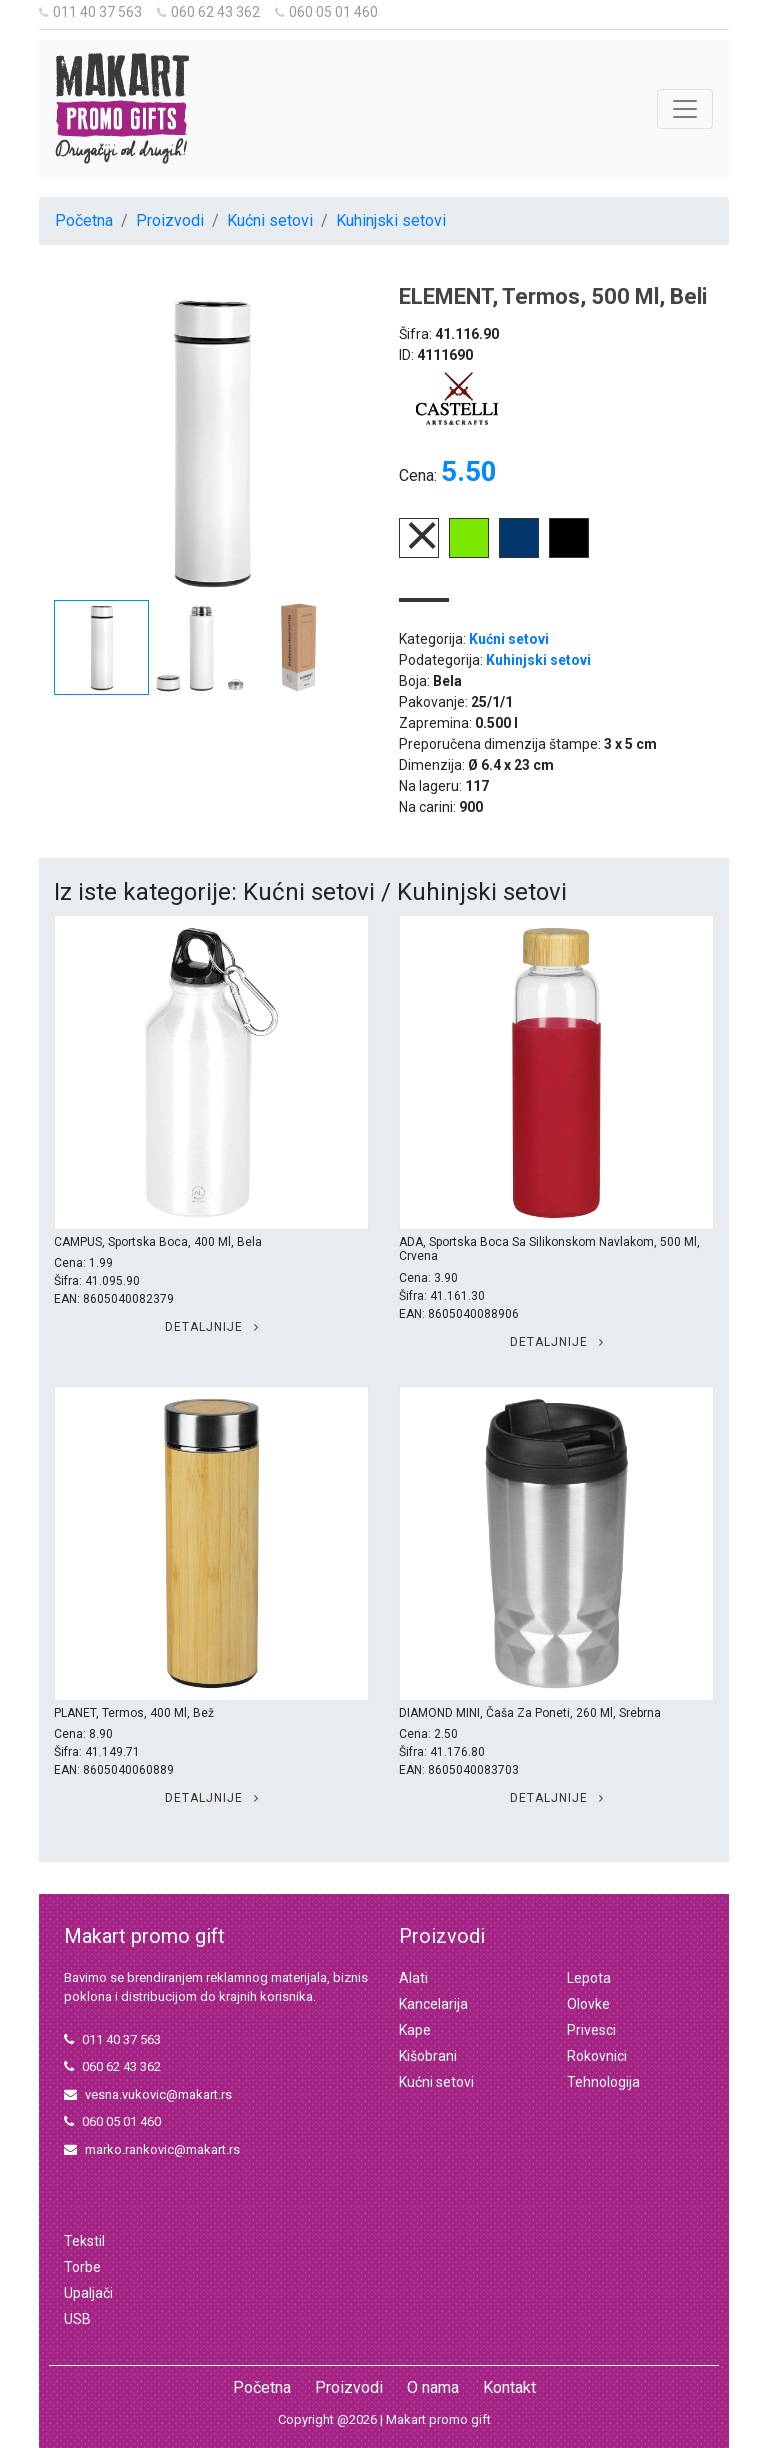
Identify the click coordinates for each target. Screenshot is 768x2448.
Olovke (588, 2004)
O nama (433, 2387)
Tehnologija (603, 2082)
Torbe (82, 2267)
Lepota (589, 1978)
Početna (84, 220)
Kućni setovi (270, 220)
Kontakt (509, 2387)
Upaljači (88, 2293)
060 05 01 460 (326, 12)
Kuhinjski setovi (391, 220)
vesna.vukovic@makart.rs (148, 2094)
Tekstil (84, 2241)
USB (77, 2319)
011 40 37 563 (90, 12)
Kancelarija (433, 2004)
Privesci (591, 2030)
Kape (415, 2030)
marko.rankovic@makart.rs (152, 2149)
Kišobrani (428, 2056)
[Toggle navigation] (685, 109)
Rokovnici (597, 2056)
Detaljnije (212, 1327)
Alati (413, 1978)
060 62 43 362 (208, 12)
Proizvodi (170, 220)
